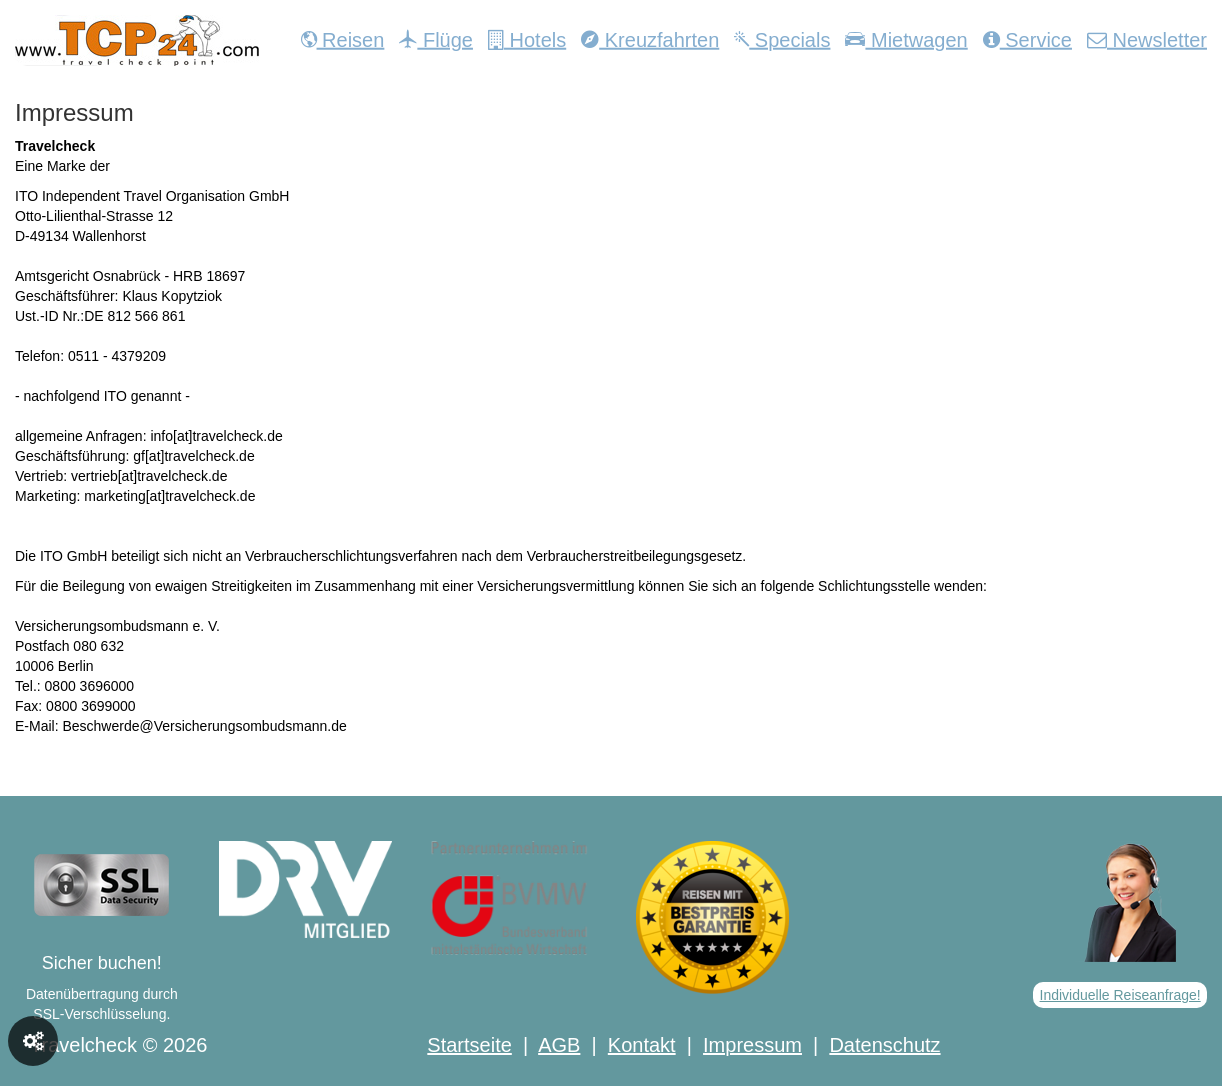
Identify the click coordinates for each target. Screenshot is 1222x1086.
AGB (559, 1045)
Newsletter (1147, 40)
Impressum (752, 1045)
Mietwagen (906, 40)
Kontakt (642, 1045)
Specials (782, 40)
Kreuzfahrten (650, 40)
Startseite (469, 1045)
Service (1027, 40)
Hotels (527, 40)
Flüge (436, 40)
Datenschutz (884, 1045)
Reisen (343, 40)
